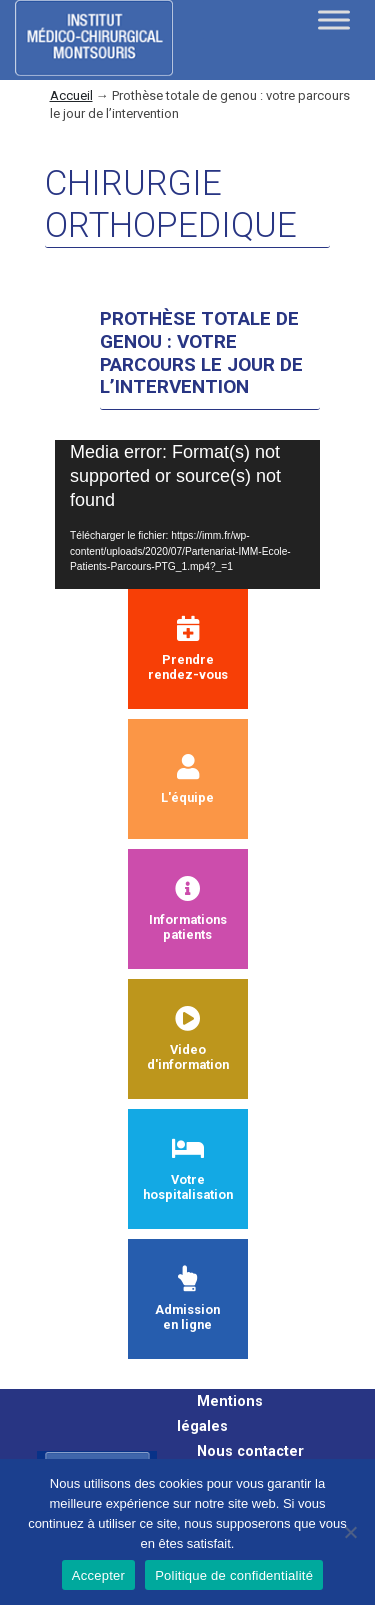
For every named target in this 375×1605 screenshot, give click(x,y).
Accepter (98, 1575)
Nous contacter (250, 1451)
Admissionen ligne (187, 1299)
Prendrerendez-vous (188, 649)
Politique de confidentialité (234, 1575)
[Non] (350, 1532)
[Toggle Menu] (334, 19)
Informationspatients (188, 909)
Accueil (71, 95)
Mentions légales (220, 1414)
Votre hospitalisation (188, 1169)
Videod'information (188, 1039)
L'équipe (187, 779)
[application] (187, 514)
